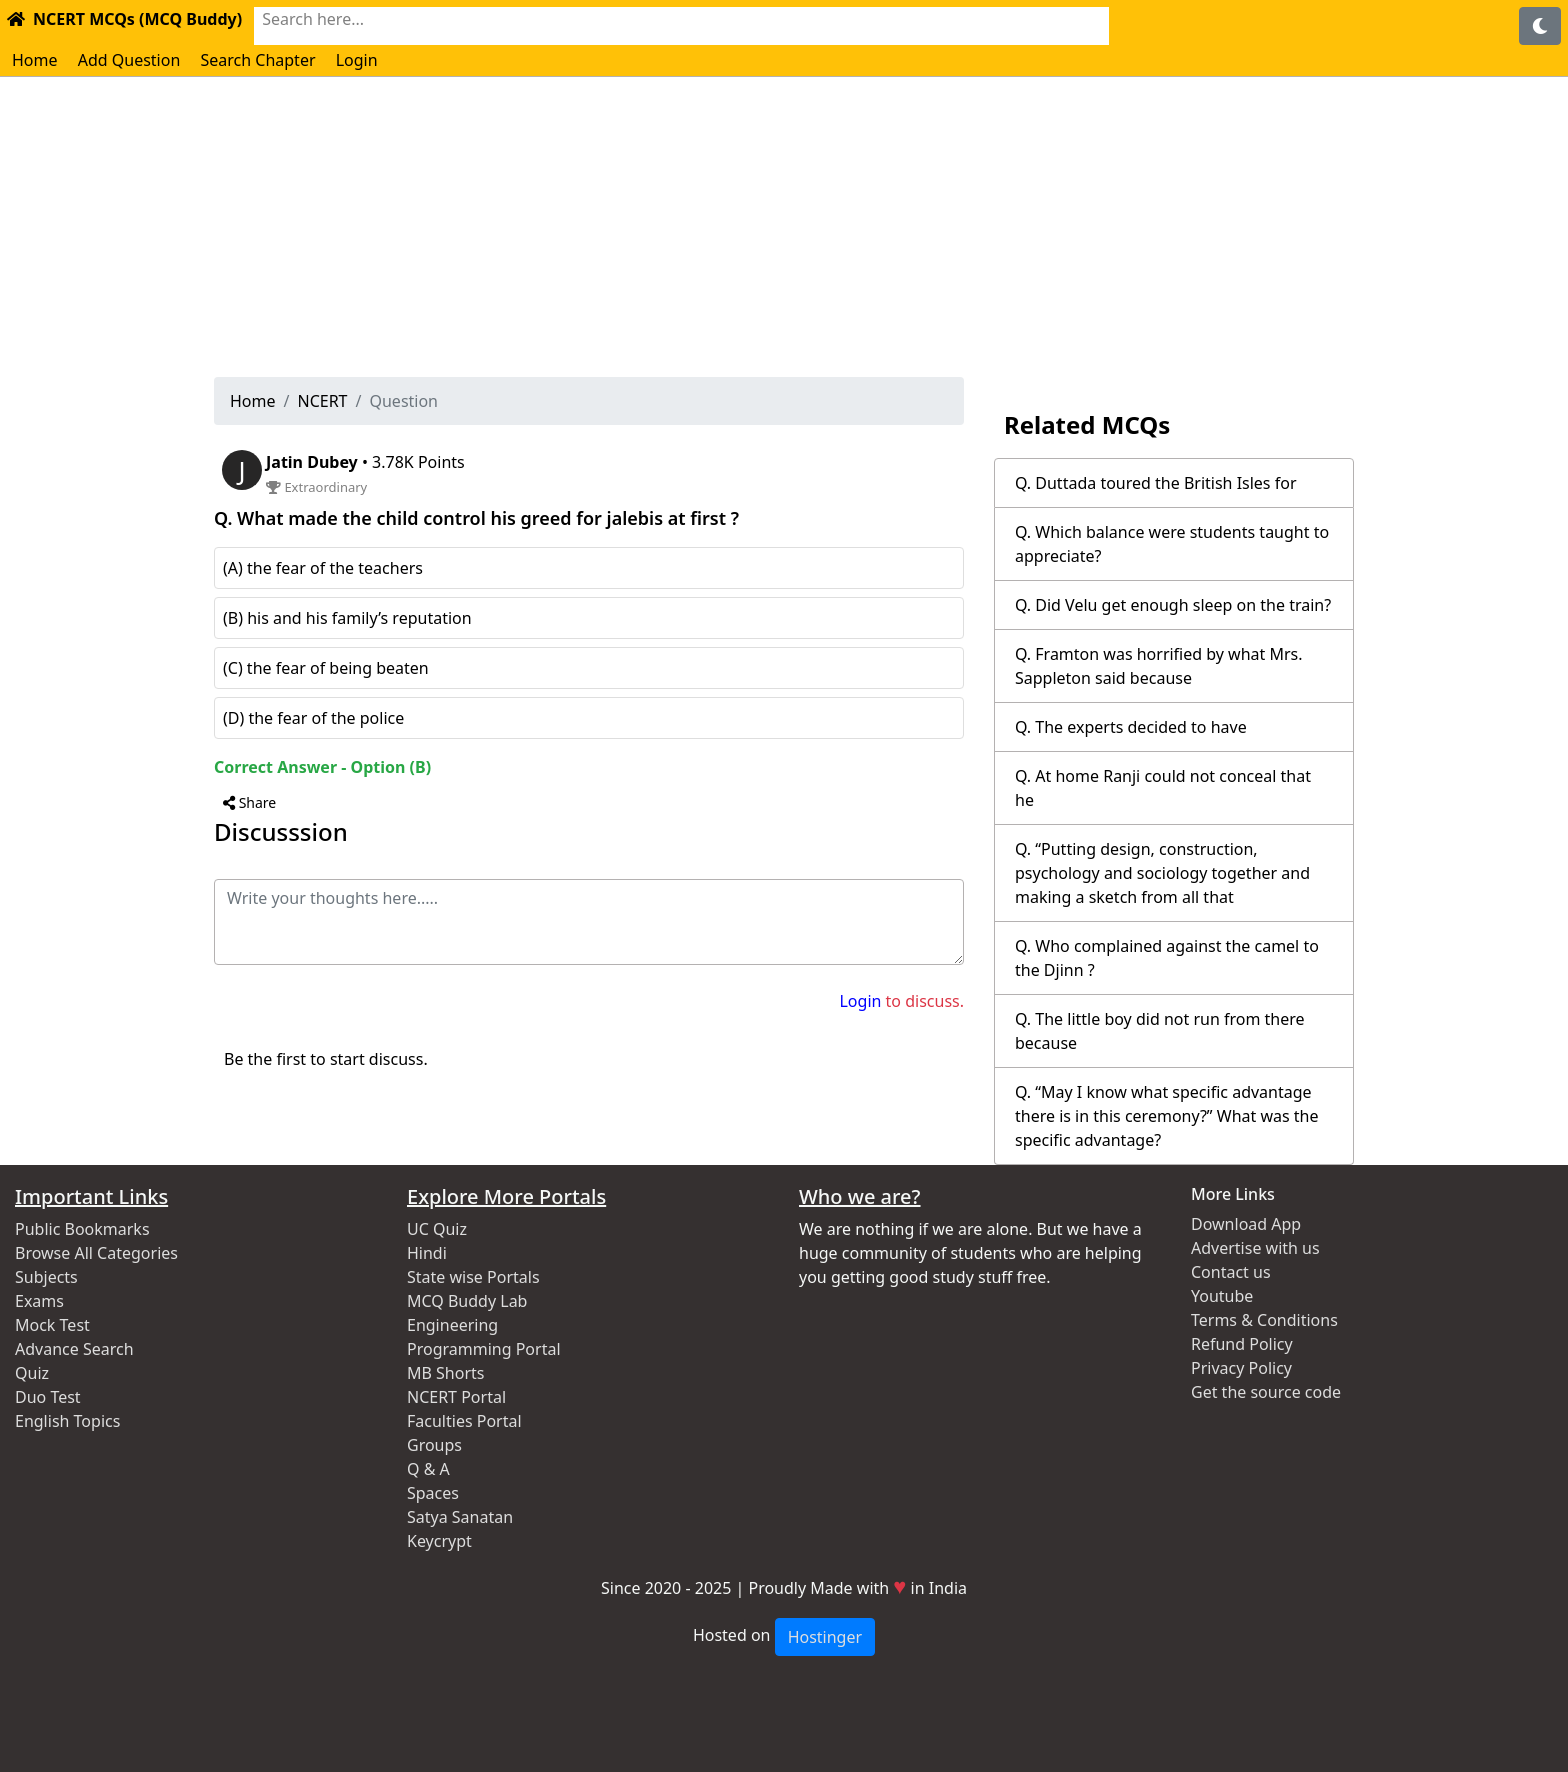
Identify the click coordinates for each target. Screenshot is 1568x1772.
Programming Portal (484, 1349)
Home (35, 60)
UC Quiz (437, 1229)
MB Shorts (445, 1373)
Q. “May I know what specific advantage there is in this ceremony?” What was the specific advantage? (1167, 1116)
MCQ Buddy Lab (467, 1301)
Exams (39, 1301)
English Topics (67, 1421)
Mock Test (52, 1325)
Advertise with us (1255, 1248)
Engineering (452, 1325)
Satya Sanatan (460, 1517)
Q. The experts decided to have (1131, 727)
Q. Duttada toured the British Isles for (1156, 483)
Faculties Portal (464, 1421)
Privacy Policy (1241, 1368)
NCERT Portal (456, 1397)
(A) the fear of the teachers (323, 568)
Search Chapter (257, 60)
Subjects (46, 1277)
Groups (434, 1445)
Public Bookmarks (82, 1229)
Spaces (433, 1493)
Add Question (129, 60)
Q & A (428, 1469)
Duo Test (48, 1397)
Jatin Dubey (314, 462)
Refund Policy (1242, 1344)
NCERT (322, 401)
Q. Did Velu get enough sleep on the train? (1173, 605)
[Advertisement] (784, 227)
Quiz (32, 1373)
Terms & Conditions (1264, 1320)
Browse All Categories (96, 1253)
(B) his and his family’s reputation (347, 618)
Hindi (427, 1253)
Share (249, 802)
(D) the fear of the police (313, 718)
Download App (1246, 1224)
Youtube (1222, 1296)
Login (357, 60)
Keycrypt (439, 1541)
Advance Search (74, 1349)
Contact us (1231, 1272)
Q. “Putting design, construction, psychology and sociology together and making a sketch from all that (1162, 873)
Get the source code (1266, 1392)
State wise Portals (473, 1277)
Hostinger (825, 1637)
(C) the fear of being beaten (326, 668)
